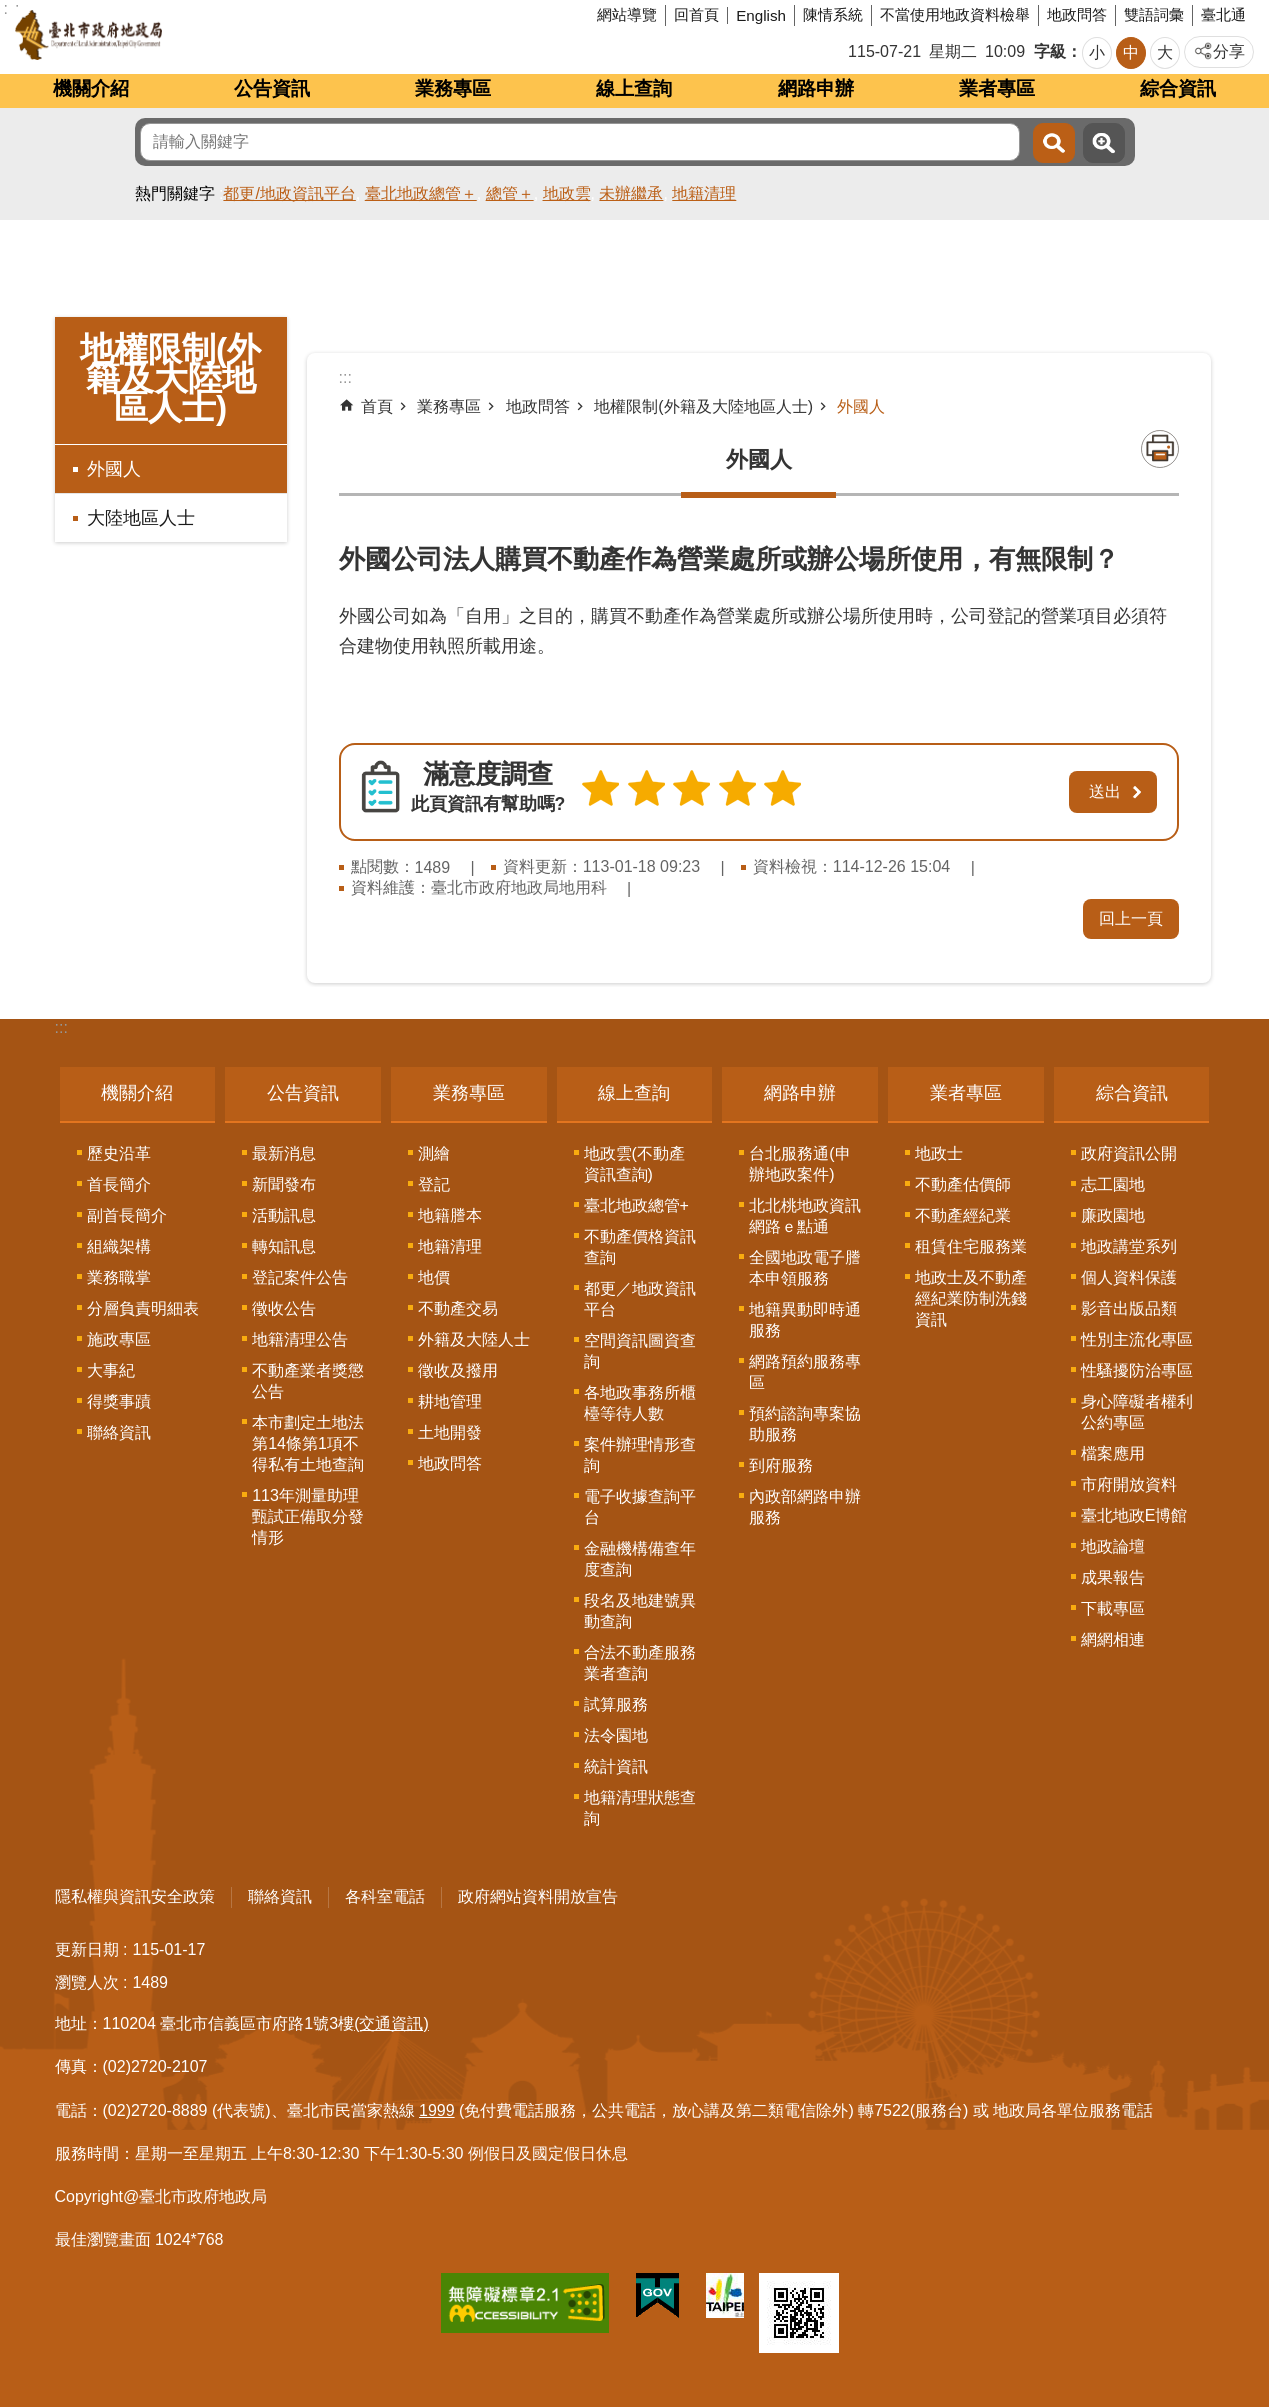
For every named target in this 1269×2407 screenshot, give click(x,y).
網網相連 (1113, 1636)
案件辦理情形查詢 (640, 1452)
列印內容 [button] (1160, 449)
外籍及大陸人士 (474, 1336)
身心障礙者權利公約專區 (1137, 1409)
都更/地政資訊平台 (289, 193)
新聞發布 (284, 1181)
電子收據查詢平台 (640, 1504)
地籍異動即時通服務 (805, 1317)
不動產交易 (458, 1305)
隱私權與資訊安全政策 (135, 1893)
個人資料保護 (1129, 1274)
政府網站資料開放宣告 (538, 1893)
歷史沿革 (119, 1150)
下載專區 (1113, 1605)
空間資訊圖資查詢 (640, 1348)
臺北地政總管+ (636, 1202)
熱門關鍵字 (175, 193)
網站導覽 (627, 14)
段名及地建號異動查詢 (640, 1608)
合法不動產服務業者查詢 (640, 1660)
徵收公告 (284, 1305)
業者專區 (997, 88)
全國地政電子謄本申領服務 (805, 1265)
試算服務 (616, 1701)
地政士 (939, 1150)
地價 (434, 1274)
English (761, 15)
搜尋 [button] (1054, 143)
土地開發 (450, 1429)
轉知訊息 (284, 1243)
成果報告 (1113, 1574)
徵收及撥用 (458, 1367)
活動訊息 (284, 1212)
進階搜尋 (1104, 143)
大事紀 (111, 1367)
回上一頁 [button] (1131, 915)
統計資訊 (616, 1763)
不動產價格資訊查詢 (640, 1244)
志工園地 (1113, 1181)
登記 (434, 1181)
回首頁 (696, 14)
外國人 (114, 469)
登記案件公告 (300, 1274)
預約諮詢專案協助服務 (805, 1421)
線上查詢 (634, 88)
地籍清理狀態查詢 (640, 1805)
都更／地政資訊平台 (640, 1296)
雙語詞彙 (1154, 14)
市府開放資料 (1129, 1481)
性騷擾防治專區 (1137, 1367)
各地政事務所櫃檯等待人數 (640, 1400)
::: (61, 1024)
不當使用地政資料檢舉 (955, 14)
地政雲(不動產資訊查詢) (634, 1161)
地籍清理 (704, 193)
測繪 (434, 1150)
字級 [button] (1050, 51)
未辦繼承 (631, 193)
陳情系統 (833, 14)
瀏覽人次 (87, 1979)
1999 (437, 2107)
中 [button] (1131, 52)
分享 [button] (1229, 51)
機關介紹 (91, 88)
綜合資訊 (1178, 88)
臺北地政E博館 (1134, 1512)
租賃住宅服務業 (971, 1243)
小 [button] (1097, 52)
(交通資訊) (391, 2020)
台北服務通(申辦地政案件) (799, 1161)
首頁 (377, 406)
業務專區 (453, 88)
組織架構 (119, 1243)
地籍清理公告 (300, 1336)
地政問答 (1077, 14)
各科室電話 (385, 1893)
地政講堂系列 (1129, 1243)
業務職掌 (119, 1274)
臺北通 (1223, 14)
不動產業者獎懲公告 (308, 1378)
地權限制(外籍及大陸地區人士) (170, 378)
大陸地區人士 (141, 518)
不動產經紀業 (963, 1212)
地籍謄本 (450, 1212)
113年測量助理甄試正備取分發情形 (308, 1513)
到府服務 (781, 1462)
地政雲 (567, 193)
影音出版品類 (1129, 1305)
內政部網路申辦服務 (805, 1504)
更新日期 (87, 1946)
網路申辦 (816, 88)
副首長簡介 (127, 1212)
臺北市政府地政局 (164, 35)
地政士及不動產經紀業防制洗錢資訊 (971, 1295)
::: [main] (345, 377)
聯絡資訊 (119, 1429)
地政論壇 (1113, 1543)
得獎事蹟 (119, 1398)
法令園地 (616, 1732)
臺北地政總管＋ (421, 193)
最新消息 (284, 1150)
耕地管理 (450, 1398)
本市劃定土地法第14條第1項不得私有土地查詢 (308, 1440)
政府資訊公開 (1129, 1150)
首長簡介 (119, 1181)
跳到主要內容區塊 (10, 10)
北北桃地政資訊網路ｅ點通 (805, 1213)
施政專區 (119, 1336)
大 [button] (1165, 52)
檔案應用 (1113, 1450)
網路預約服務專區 (805, 1369)
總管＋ (510, 193)
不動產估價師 (963, 1181)
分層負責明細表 (143, 1305)
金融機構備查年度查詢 (640, 1556)
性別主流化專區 (1137, 1336)
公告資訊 (272, 88)
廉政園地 (1113, 1212)
